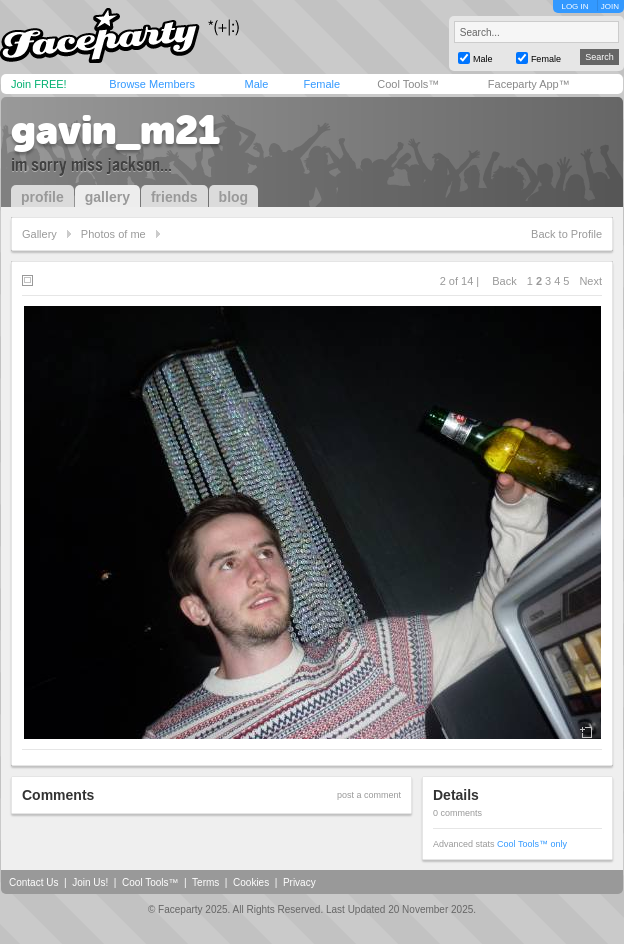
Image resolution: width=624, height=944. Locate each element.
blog (234, 197)
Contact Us (33, 882)
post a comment (369, 795)
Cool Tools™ (408, 84)
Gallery (39, 234)
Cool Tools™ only (532, 844)
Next (590, 281)
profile (42, 197)
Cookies (251, 882)
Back (504, 281)
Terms (205, 882)
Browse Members (152, 84)
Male (256, 84)
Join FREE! (39, 84)
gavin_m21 (115, 130)
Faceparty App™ (529, 84)
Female (321, 84)
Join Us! (90, 882)
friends (174, 197)
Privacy (299, 882)
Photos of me (113, 234)
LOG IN (574, 6)
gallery (107, 197)
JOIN (610, 6)
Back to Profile (566, 234)
